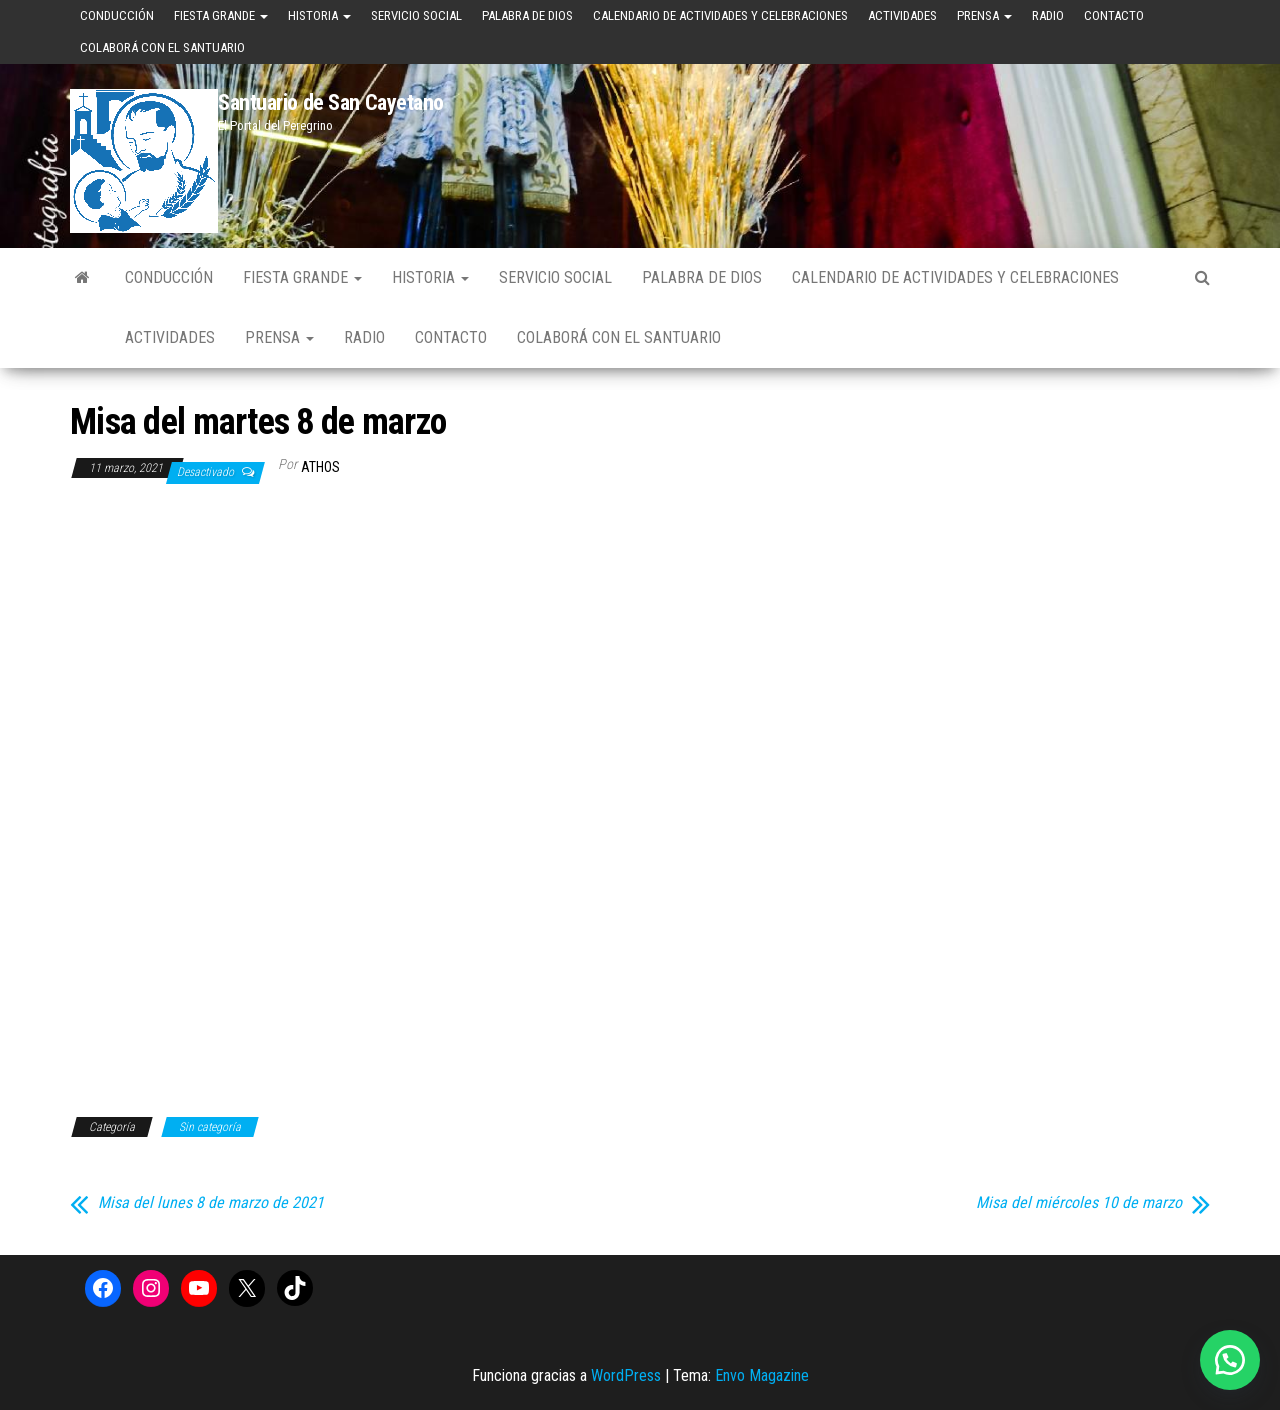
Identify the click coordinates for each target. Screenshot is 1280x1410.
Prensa (984, 15)
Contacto (1114, 15)
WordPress (626, 1375)
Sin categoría (210, 1127)
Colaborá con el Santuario (162, 47)
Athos (320, 467)
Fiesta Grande (221, 15)
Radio (1048, 15)
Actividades (902, 15)
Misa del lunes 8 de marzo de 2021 (211, 1203)
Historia (319, 15)
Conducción (117, 15)
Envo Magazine (762, 1375)
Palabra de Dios (527, 15)
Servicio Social (416, 15)
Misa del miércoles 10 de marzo (1079, 1203)
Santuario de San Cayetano (331, 102)
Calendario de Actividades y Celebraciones (720, 15)
